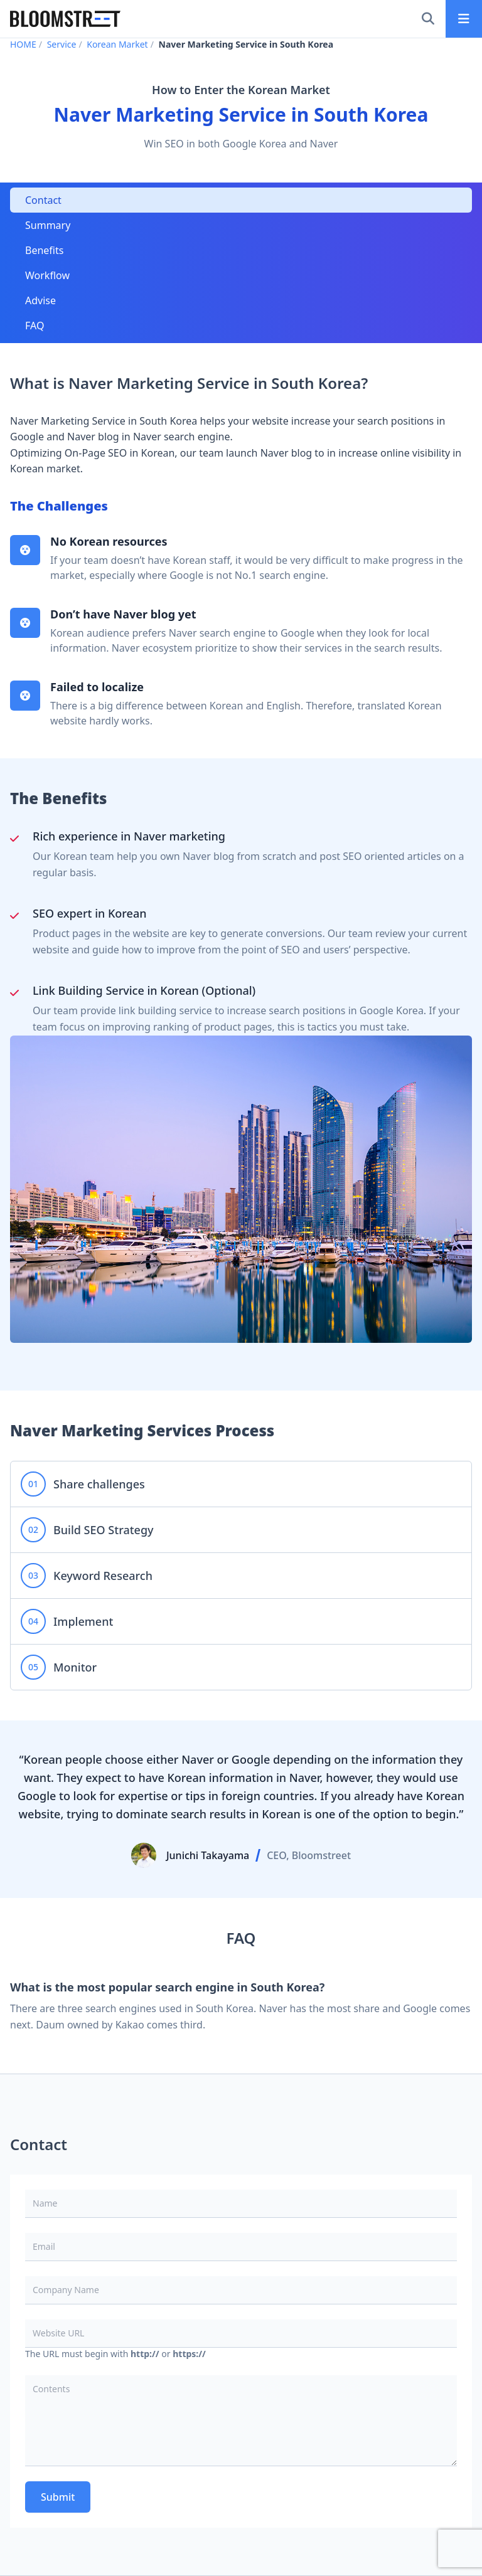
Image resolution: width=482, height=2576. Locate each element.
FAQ (34, 325)
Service (62, 44)
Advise (40, 300)
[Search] (428, 18)
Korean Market (117, 44)
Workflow (47, 275)
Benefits (44, 250)
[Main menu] (464, 19)
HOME (23, 44)
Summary (47, 225)
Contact (43, 200)
